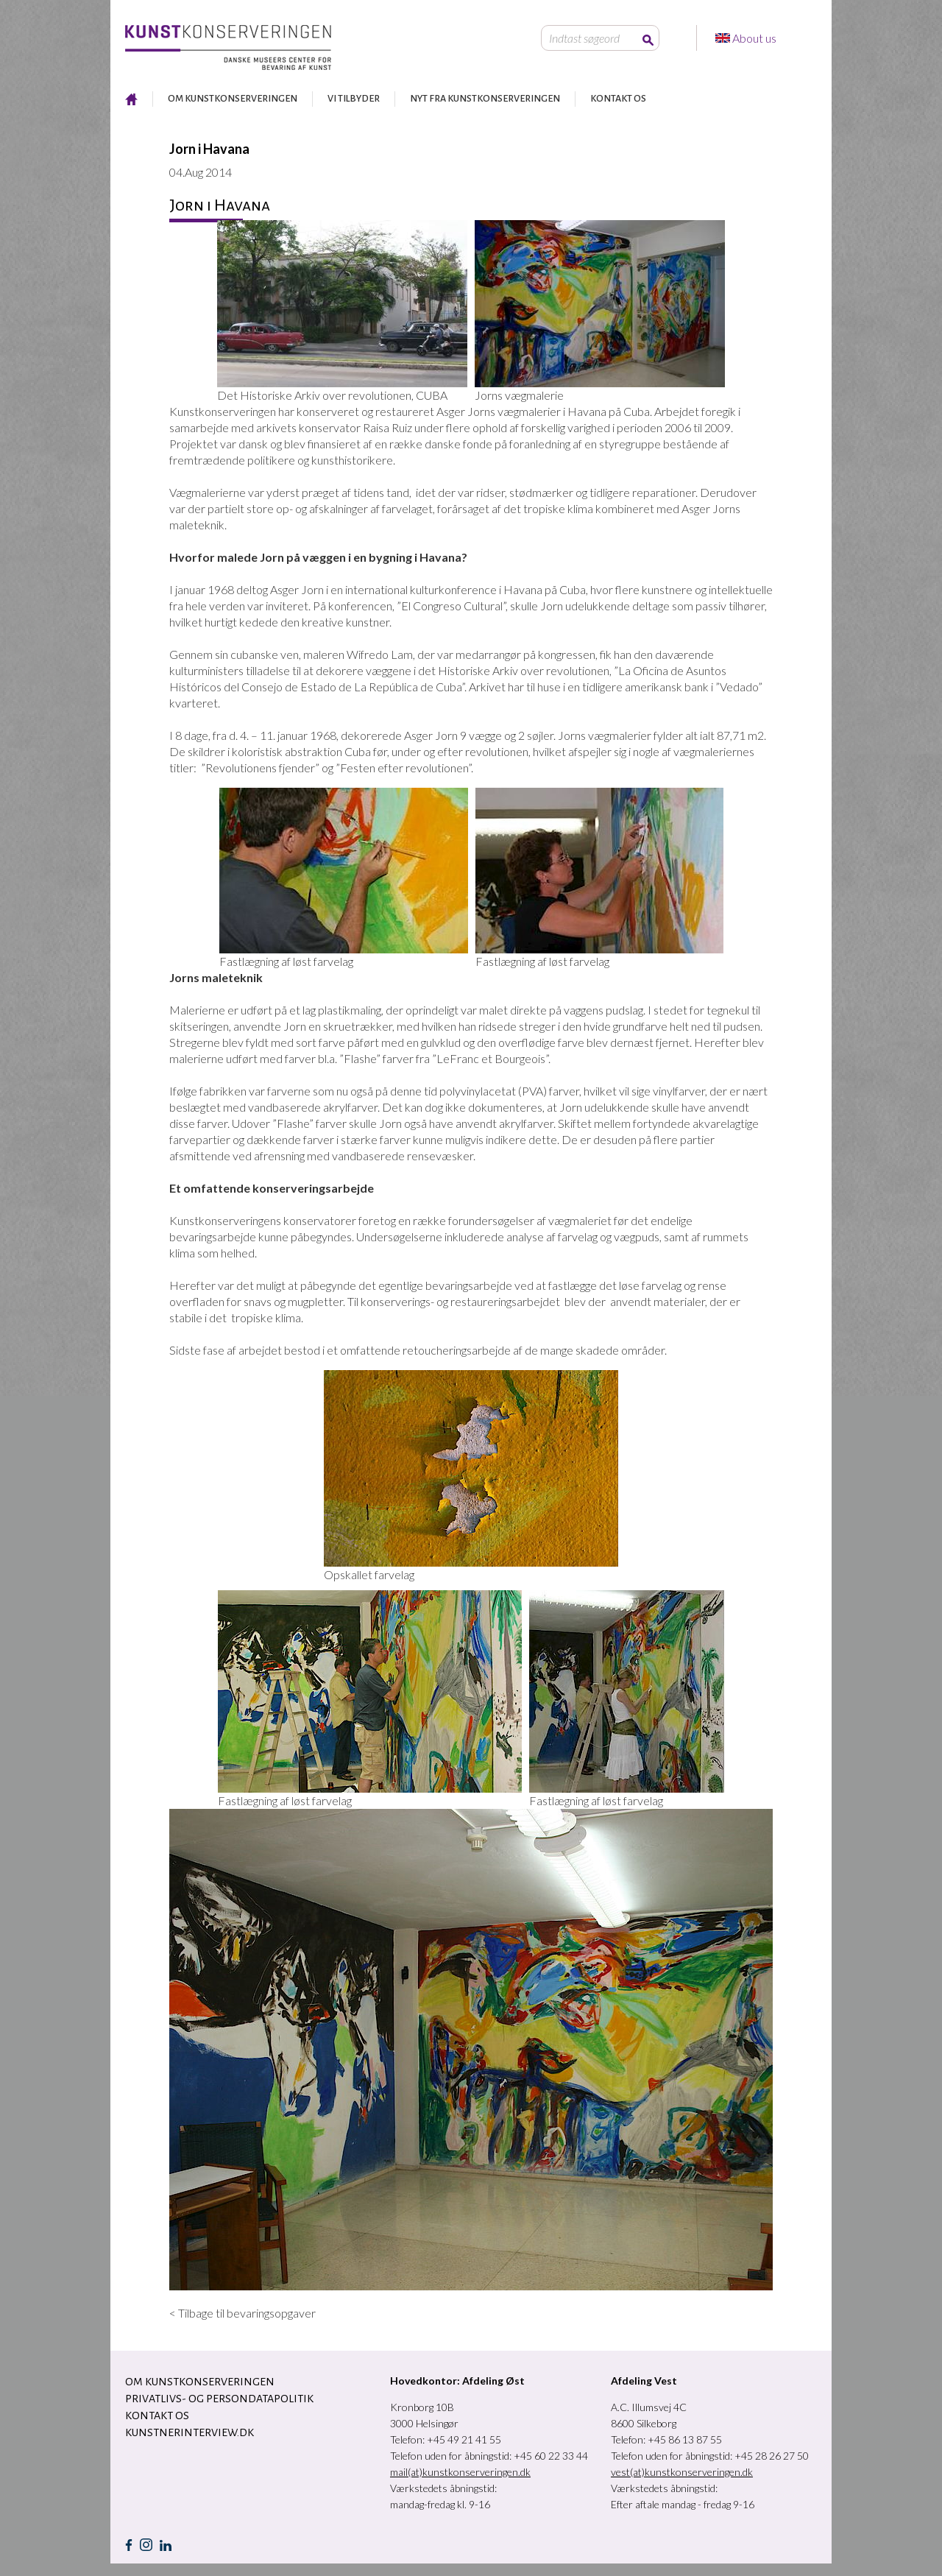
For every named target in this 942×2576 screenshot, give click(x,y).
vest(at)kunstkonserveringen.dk (682, 2472)
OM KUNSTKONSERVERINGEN (232, 98)
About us (755, 38)
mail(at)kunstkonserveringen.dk (460, 2472)
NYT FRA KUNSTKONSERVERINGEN (485, 98)
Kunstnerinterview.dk (189, 2432)
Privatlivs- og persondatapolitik (219, 2398)
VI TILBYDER (353, 98)
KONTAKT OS (618, 98)
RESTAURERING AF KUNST (131, 99)
